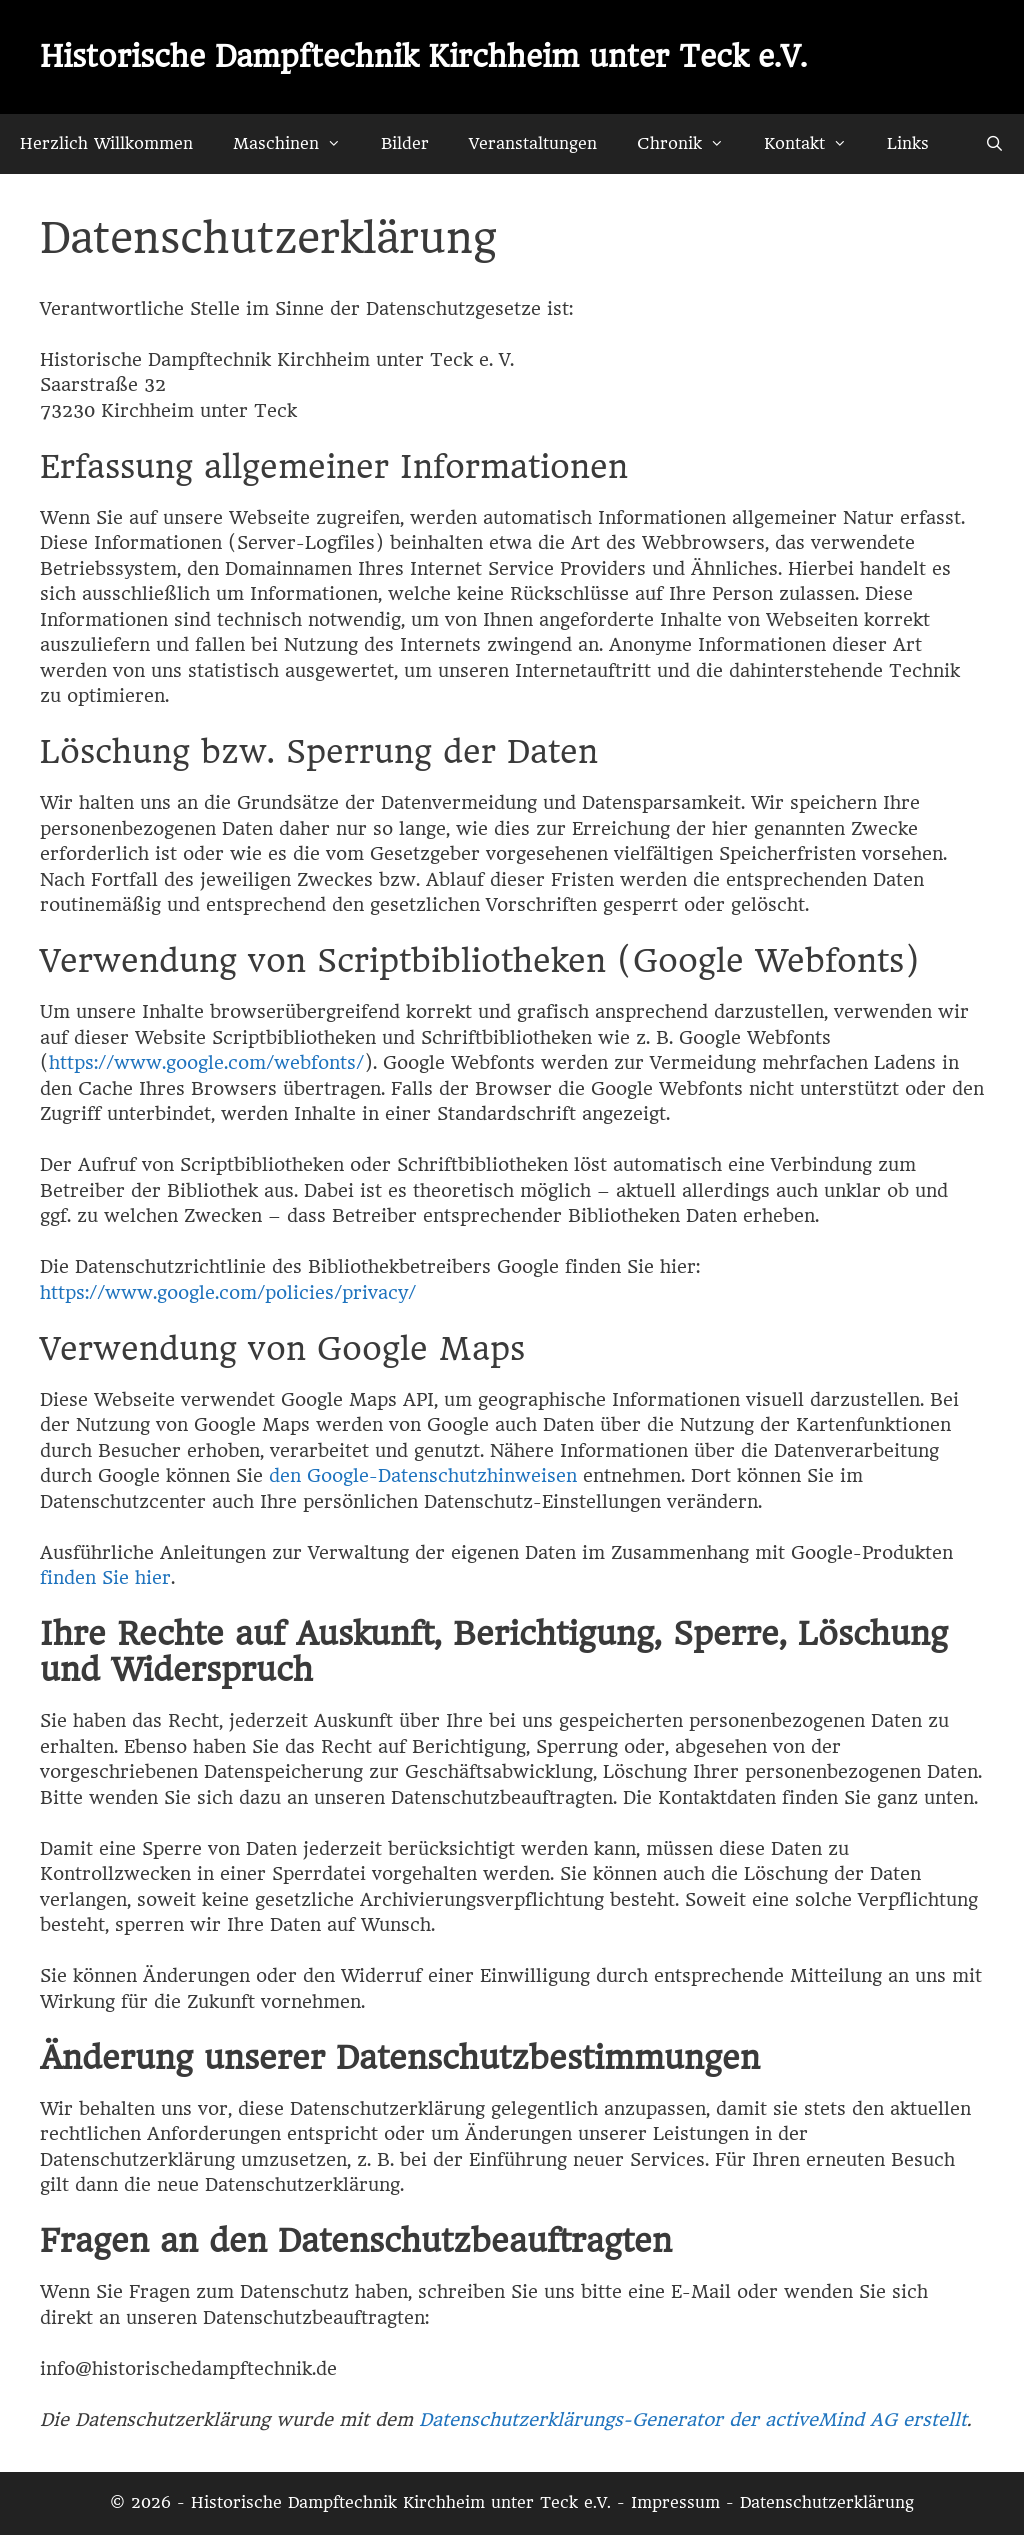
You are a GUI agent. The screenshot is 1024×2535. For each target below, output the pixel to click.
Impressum (675, 2502)
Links (908, 143)
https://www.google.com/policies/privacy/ (228, 1292)
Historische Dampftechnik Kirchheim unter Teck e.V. (423, 56)
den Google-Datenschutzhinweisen (423, 1475)
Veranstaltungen (533, 143)
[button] (340, 144)
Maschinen (297, 144)
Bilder (405, 143)
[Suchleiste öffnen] (994, 144)
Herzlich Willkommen (106, 143)
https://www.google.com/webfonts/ (206, 1062)
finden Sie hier (105, 1577)
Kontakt (815, 144)
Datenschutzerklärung (827, 2502)
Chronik (690, 144)
